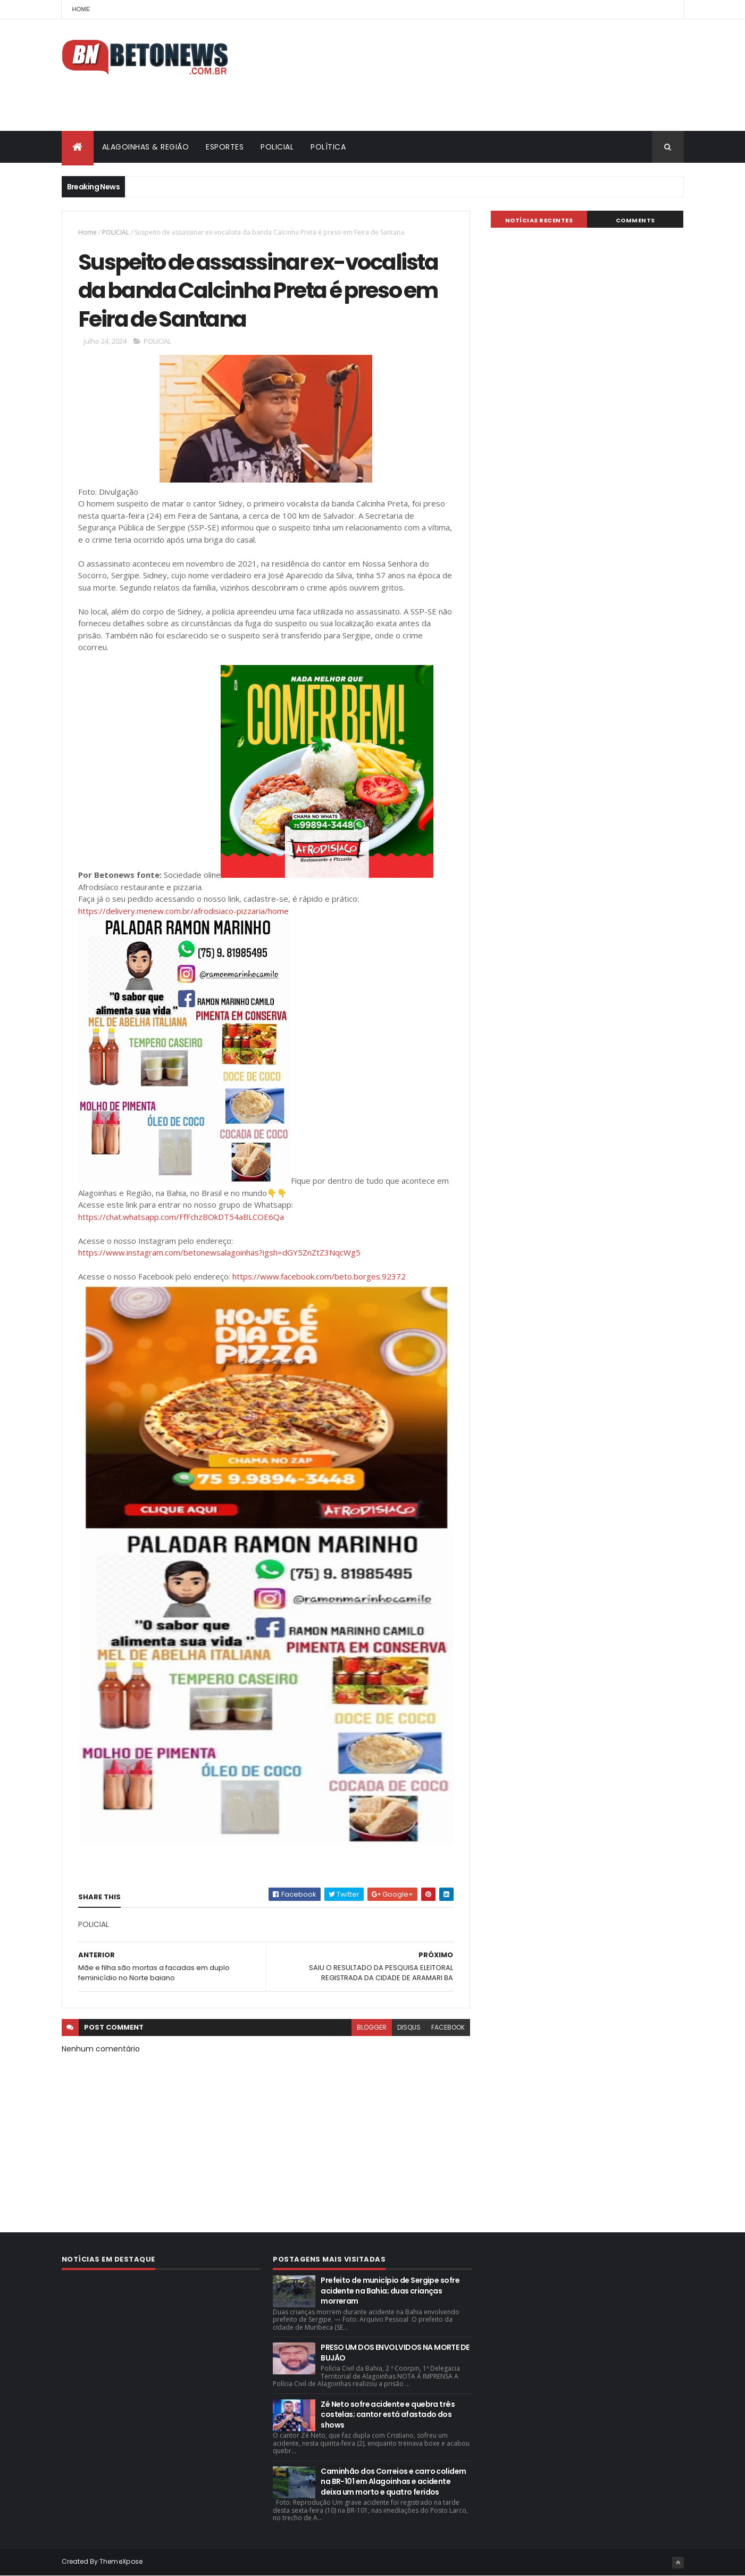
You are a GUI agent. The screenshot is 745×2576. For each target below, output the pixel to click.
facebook (448, 2027)
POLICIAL (277, 147)
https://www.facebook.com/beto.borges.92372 (319, 1276)
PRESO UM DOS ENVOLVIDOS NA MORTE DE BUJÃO (395, 2352)
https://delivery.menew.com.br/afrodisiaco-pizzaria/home (183, 910)
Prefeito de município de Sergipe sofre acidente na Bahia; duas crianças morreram (390, 2290)
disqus (409, 2027)
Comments (635, 220)
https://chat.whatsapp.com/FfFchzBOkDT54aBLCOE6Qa (181, 1216)
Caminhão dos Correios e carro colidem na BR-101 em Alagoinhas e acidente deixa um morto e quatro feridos (393, 2481)
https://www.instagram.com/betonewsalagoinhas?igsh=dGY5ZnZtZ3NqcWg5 (219, 1252)
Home (81, 9)
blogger (372, 2027)
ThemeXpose (121, 2561)
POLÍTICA (328, 147)
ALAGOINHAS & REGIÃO (145, 147)
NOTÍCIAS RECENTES (539, 220)
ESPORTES (225, 147)
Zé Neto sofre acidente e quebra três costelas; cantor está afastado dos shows (388, 2414)
